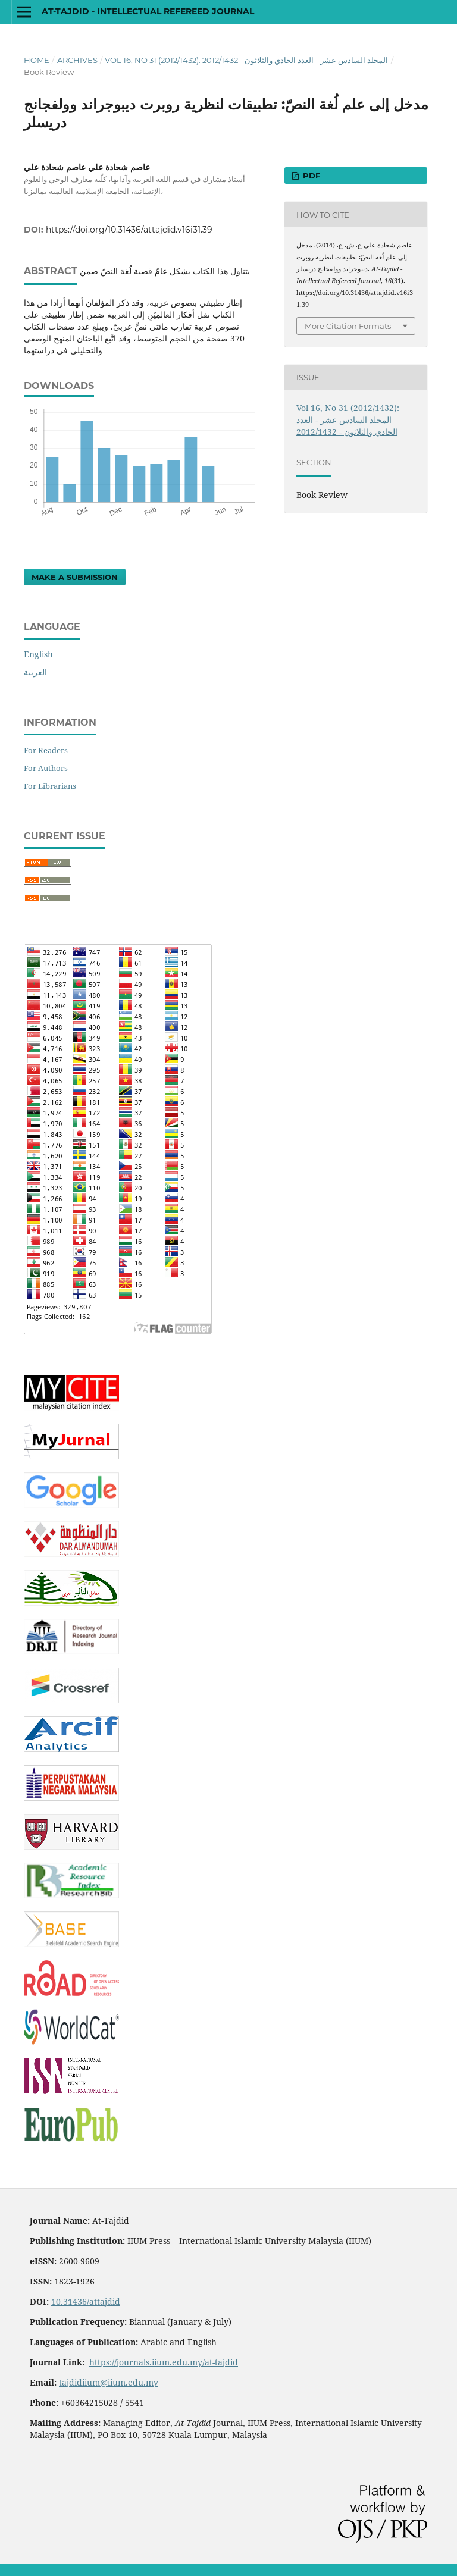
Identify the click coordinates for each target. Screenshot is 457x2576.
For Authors (46, 768)
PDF (310, 175)
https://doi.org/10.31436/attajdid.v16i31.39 (129, 229)
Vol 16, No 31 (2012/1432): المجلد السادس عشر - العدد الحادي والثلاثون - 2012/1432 (246, 60)
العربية (35, 672)
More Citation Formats (348, 326)
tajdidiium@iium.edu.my (108, 2382)
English (38, 654)
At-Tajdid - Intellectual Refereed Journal (148, 11)
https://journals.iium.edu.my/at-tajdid (163, 2362)
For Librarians (50, 786)
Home (36, 60)
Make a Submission (75, 577)
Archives (77, 60)
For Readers (46, 750)
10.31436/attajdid (85, 2301)
